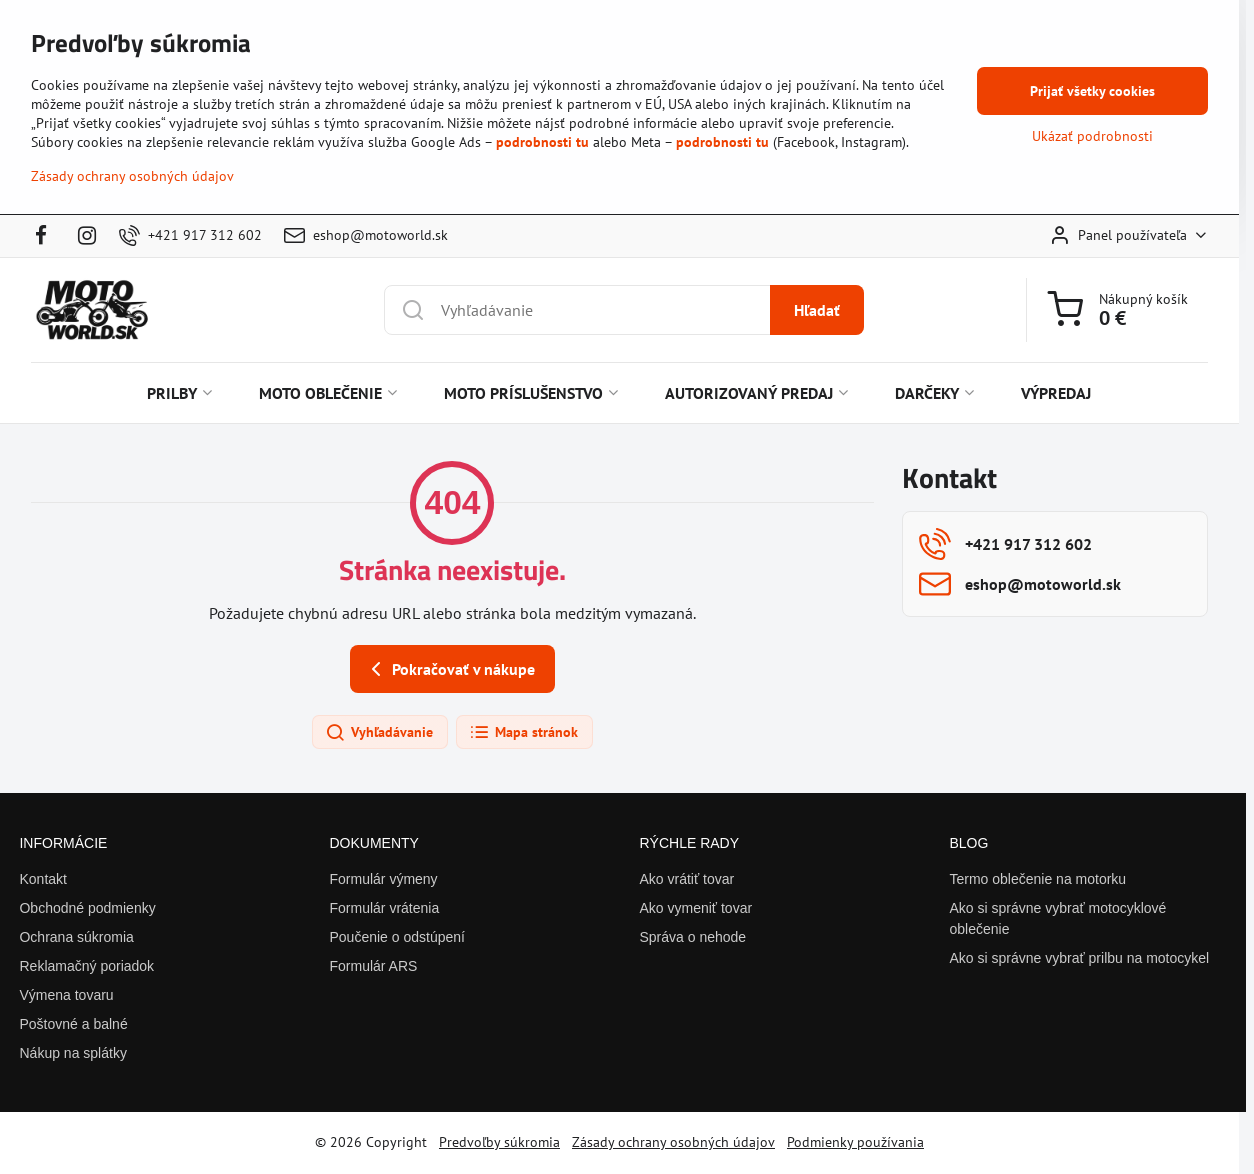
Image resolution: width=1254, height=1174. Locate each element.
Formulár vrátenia (384, 908)
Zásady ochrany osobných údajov (673, 1142)
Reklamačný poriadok (86, 966)
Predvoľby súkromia (499, 1142)
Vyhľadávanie (379, 733)
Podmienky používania (855, 1142)
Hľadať (817, 310)
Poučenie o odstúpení (396, 937)
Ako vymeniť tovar (695, 908)
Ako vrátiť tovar (686, 879)
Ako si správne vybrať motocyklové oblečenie (1057, 918)
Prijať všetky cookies (1092, 91)
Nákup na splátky (72, 1053)
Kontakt (42, 879)
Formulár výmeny (383, 879)
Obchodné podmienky (87, 908)
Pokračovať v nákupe (449, 669)
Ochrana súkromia (76, 937)
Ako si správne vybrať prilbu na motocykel (1079, 958)
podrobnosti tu (542, 142)
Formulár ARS (373, 966)
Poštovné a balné (73, 1024)
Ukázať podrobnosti (1092, 136)
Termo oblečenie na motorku (1037, 879)
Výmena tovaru (66, 995)
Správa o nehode (692, 937)
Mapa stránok (523, 733)
